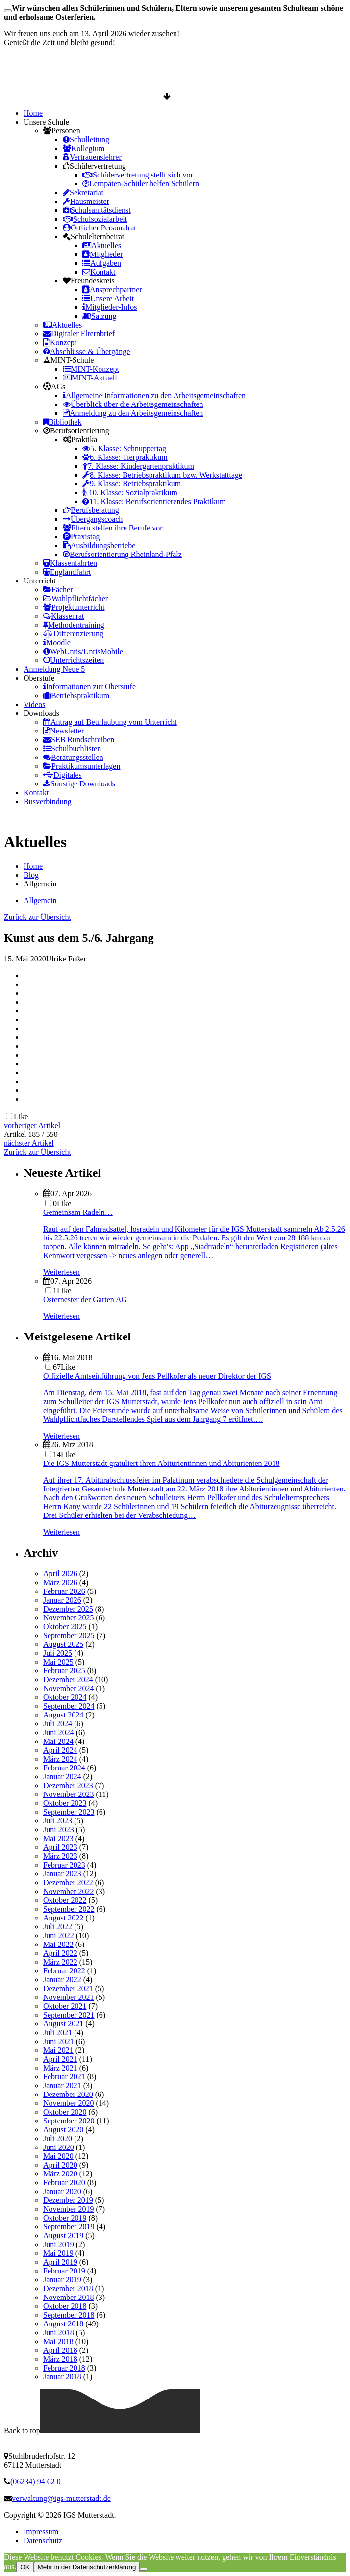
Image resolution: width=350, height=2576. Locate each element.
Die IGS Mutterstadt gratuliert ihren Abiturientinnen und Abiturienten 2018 (161, 1463)
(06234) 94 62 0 (35, 2481)
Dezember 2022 (68, 1882)
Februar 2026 (64, 1591)
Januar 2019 (62, 2279)
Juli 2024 (57, 1723)
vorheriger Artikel (32, 1125)
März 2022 (60, 1962)
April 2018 (60, 2350)
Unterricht (40, 581)
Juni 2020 (58, 2147)
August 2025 (63, 1644)
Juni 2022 (58, 1935)
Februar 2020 (64, 2182)
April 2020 (60, 2165)
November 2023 (68, 1794)
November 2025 (68, 1618)
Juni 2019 (58, 2244)
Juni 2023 (58, 1829)
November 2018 (68, 2297)
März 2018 (60, 2359)
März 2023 (60, 1856)
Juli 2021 (57, 2032)
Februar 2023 (64, 1865)
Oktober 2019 (64, 2218)
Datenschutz (43, 2540)
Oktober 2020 (64, 2112)
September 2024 (68, 1706)
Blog (31, 875)
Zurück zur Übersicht (37, 917)
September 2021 (68, 2015)
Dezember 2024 (68, 1679)
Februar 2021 (64, 2076)
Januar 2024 (62, 1776)
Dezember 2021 (68, 1988)
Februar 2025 (64, 1671)
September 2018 (68, 2315)
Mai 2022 (58, 1944)
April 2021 (60, 2059)
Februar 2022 (64, 1971)
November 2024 (68, 1688)
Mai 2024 (58, 1741)
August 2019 (63, 2235)
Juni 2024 (58, 1732)
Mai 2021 (58, 2050)
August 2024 (63, 1715)
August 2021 (63, 2024)
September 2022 (68, 1909)
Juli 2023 (57, 1821)
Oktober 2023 (64, 1803)
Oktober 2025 (64, 1626)
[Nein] (144, 2569)
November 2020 (68, 2103)
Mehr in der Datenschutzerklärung (87, 2567)
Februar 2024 (64, 1768)
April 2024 (60, 1750)
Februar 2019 (64, 2271)
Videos (34, 704)
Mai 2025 (58, 1662)
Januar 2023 (62, 1873)
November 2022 (68, 1891)
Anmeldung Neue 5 (54, 669)
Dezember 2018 (68, 2288)
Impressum (41, 2531)
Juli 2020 (57, 2138)
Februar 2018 (64, 2368)
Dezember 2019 (68, 2200)
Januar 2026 (62, 1600)
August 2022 (63, 1918)
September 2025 (68, 1635)
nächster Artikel (29, 1143)
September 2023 (68, 1812)
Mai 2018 (58, 2341)
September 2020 (68, 2121)
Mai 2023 (58, 1838)
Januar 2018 (62, 2377)
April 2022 (60, 1953)
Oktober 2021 (64, 2006)
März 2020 (60, 2174)
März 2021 (60, 2068)
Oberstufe (39, 678)
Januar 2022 (62, 1979)
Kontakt (36, 792)
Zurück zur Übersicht (37, 1152)
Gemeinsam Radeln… (78, 1212)
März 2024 (60, 1759)
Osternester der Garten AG (85, 1299)
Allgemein (40, 900)
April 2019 (60, 2262)
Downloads (41, 713)
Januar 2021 (62, 2085)
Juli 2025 (57, 1653)
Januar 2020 (62, 2191)
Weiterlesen (61, 1272)
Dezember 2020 (68, 2094)
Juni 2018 (58, 2332)
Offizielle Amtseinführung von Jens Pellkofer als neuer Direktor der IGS (157, 1376)
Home (33, 113)
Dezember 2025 (68, 1609)
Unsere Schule (46, 122)
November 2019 (68, 2209)
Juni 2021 (58, 2041)
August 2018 (63, 2324)
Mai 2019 (58, 2253)
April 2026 (60, 1573)
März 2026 (60, 1582)
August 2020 (63, 2129)
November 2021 (68, 1997)
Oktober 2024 (64, 1697)
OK (24, 2567)
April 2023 (60, 1847)
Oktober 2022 (64, 1900)
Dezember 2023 (68, 1785)
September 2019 (68, 2226)
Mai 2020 (58, 2156)
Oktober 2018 (64, 2306)
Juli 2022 (57, 1926)
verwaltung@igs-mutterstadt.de (61, 2498)
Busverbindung (48, 801)
